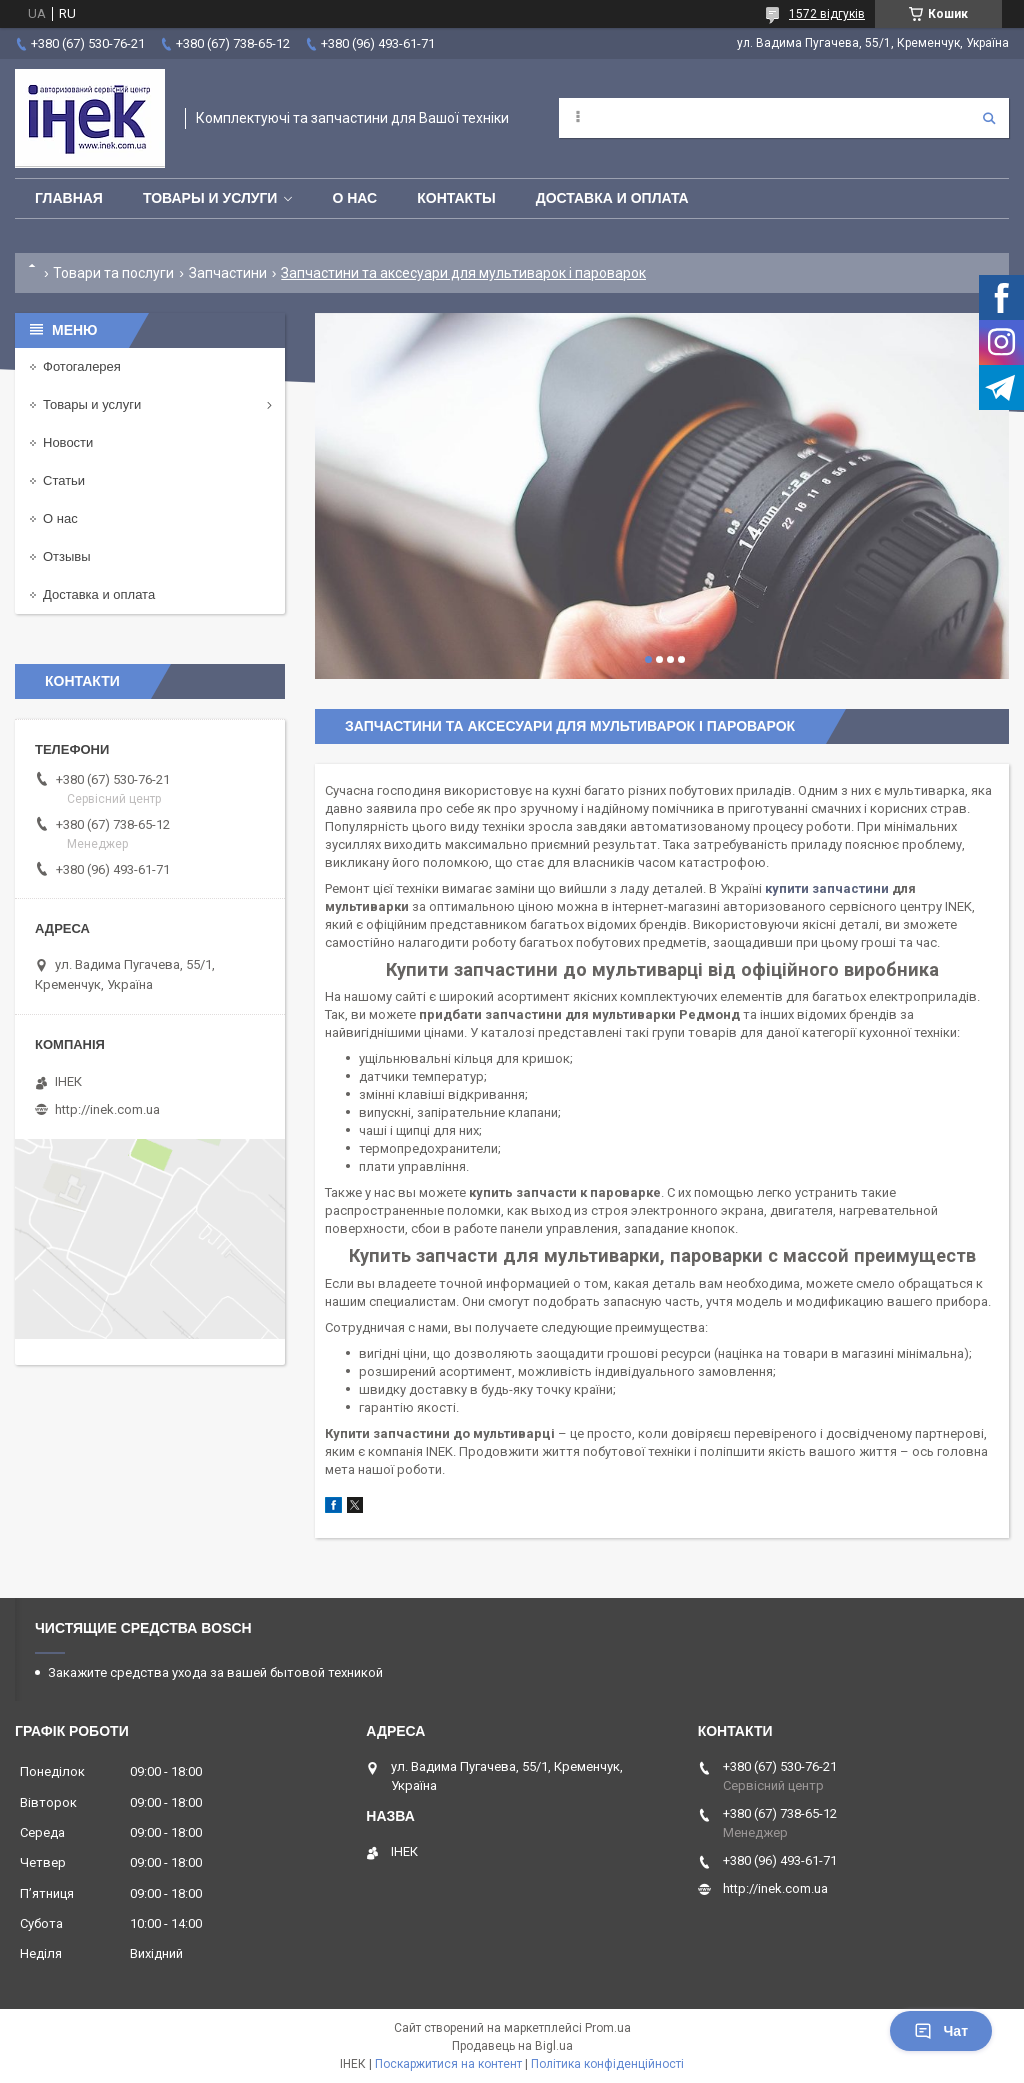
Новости (68, 442)
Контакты (456, 198)
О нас (354, 198)
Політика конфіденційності (607, 2064)
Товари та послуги (113, 273)
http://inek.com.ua (107, 1109)
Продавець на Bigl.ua (512, 2046)
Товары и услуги (210, 198)
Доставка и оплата (612, 198)
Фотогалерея (82, 366)
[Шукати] (989, 118)
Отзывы (67, 556)
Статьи (64, 480)
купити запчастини (827, 888)
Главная (69, 198)
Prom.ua (608, 2028)
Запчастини (228, 273)
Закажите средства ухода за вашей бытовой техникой (215, 1672)
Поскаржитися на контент (448, 2064)
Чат (941, 2031)
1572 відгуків (827, 14)
